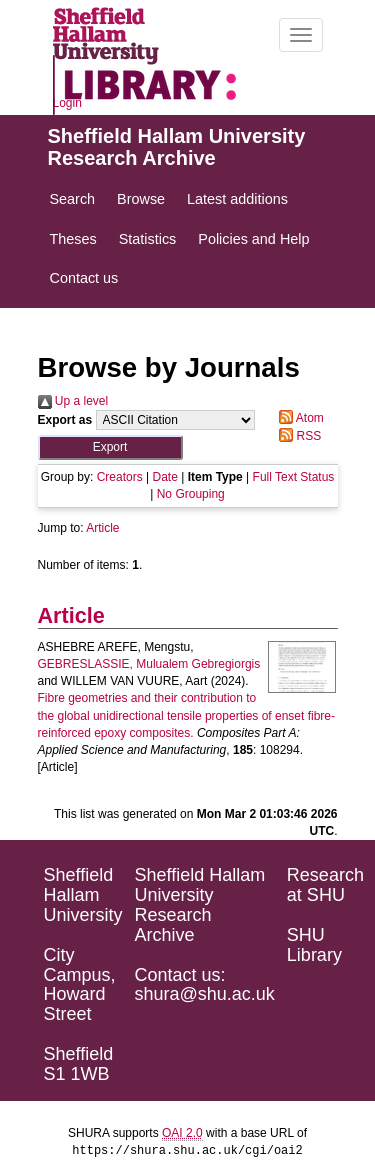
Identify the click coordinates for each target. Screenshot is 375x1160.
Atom (298, 418)
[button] (110, 447)
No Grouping (191, 494)
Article (102, 528)
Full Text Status (294, 477)
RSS (297, 436)
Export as (65, 420)
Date (164, 477)
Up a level (73, 401)
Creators (120, 477)
